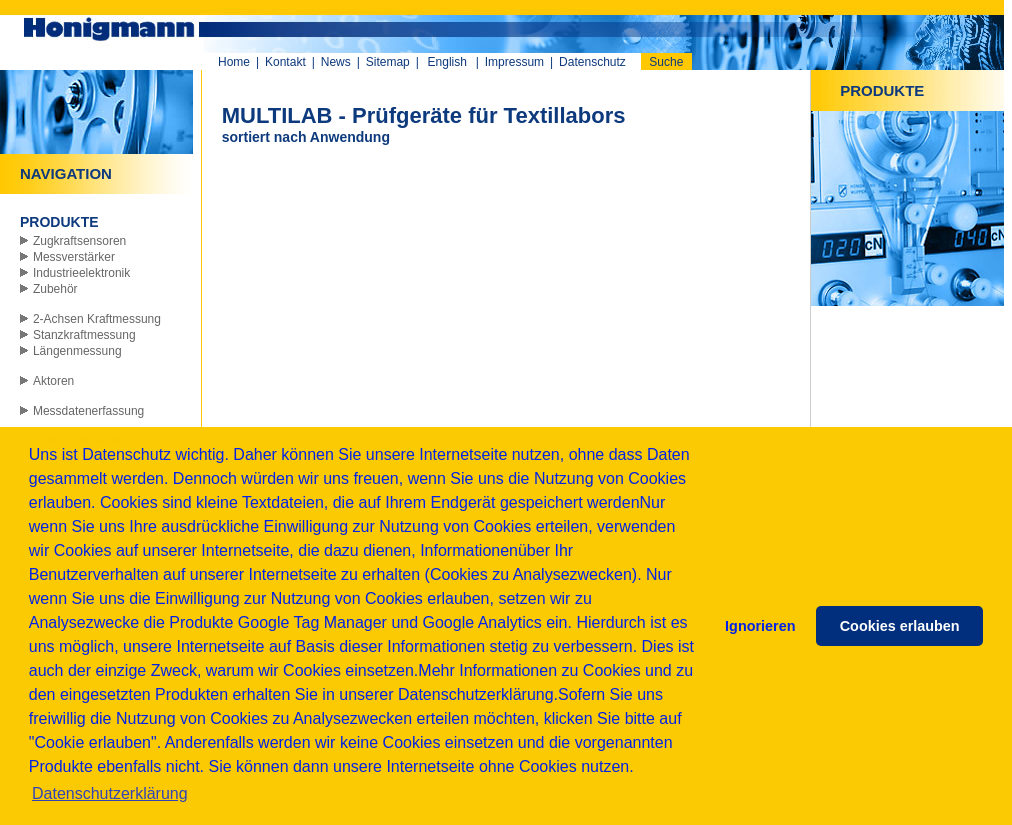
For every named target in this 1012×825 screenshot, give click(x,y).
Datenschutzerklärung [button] (110, 793)
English (447, 62)
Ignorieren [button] (760, 626)
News (336, 62)
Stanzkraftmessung (84, 335)
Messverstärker (74, 257)
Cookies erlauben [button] (900, 626)
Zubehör (55, 289)
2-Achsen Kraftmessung (97, 319)
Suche (666, 62)
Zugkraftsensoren (79, 241)
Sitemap (388, 62)
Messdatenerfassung (88, 411)
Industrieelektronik (81, 273)
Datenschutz (592, 62)
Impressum (514, 62)
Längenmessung (77, 351)
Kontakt (285, 62)
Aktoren (53, 381)
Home (234, 62)
